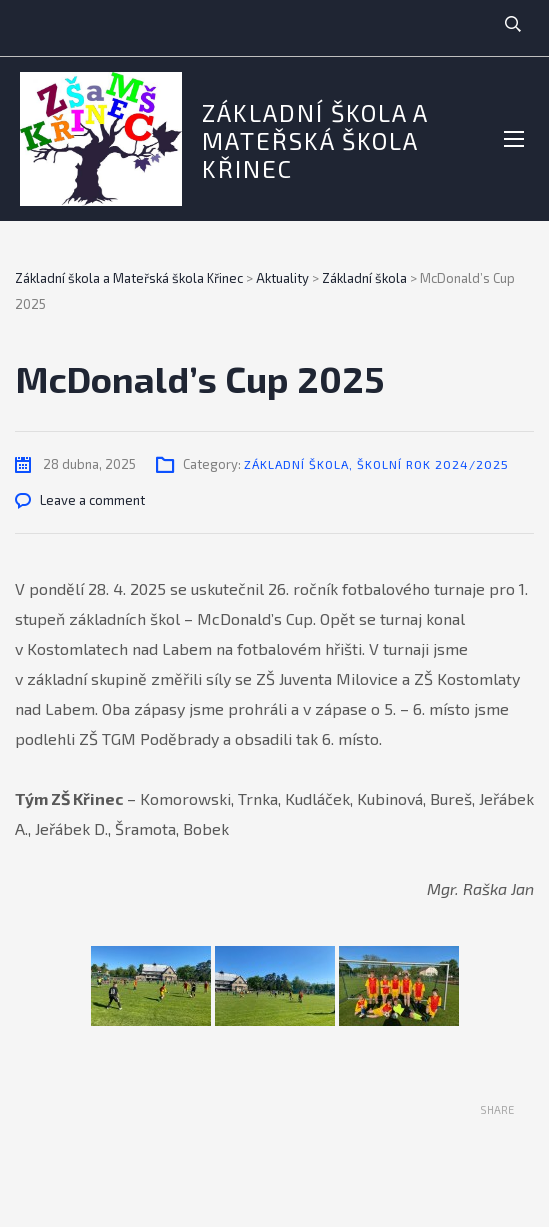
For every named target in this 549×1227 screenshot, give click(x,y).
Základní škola (296, 464)
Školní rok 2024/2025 (433, 464)
